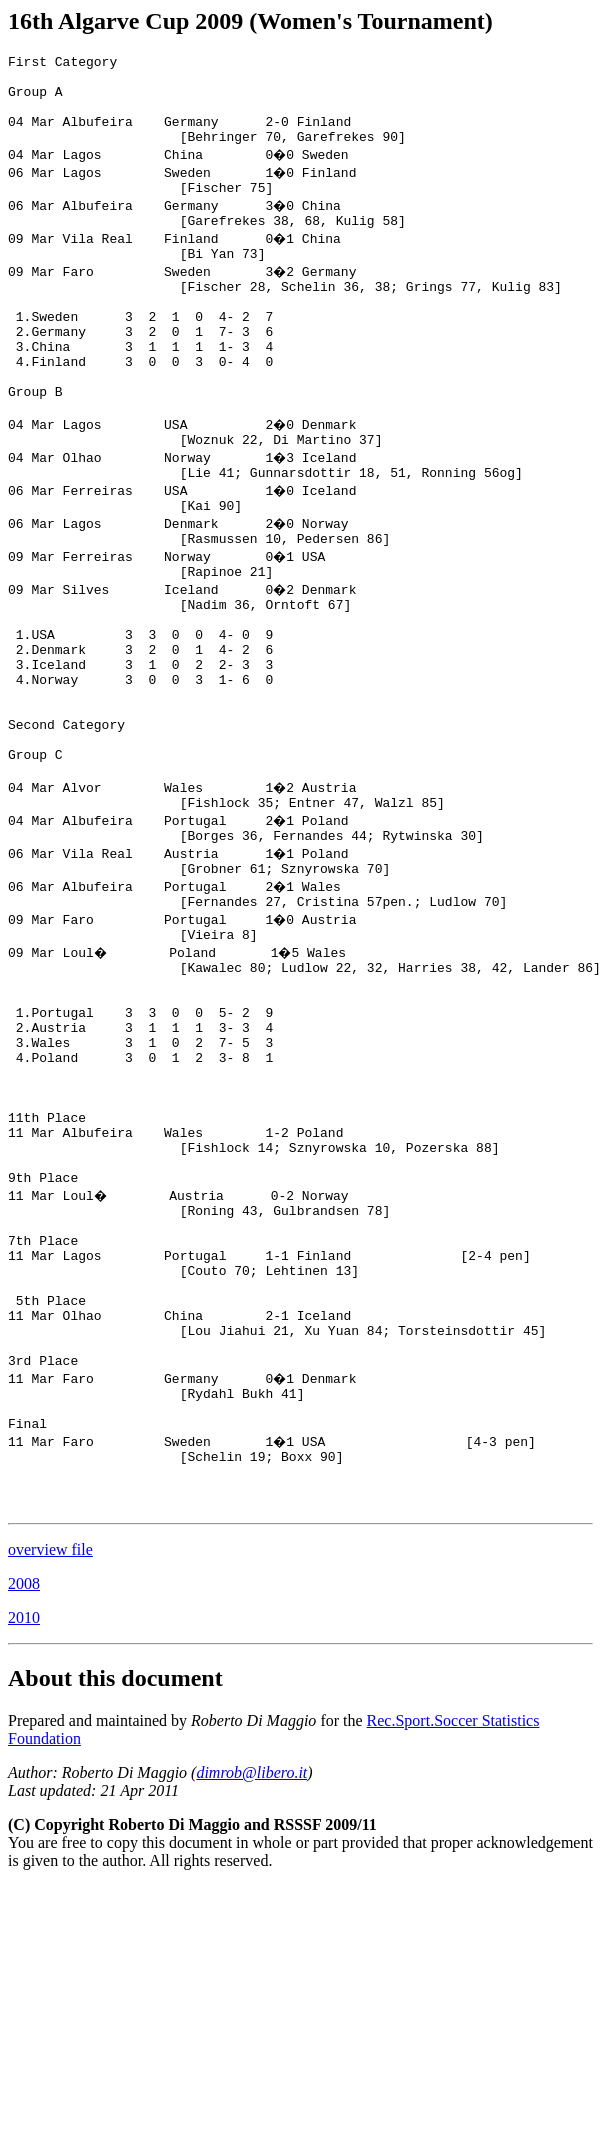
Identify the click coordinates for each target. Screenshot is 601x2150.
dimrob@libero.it (251, 1991)
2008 (24, 1802)
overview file (50, 1768)
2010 (24, 1836)
